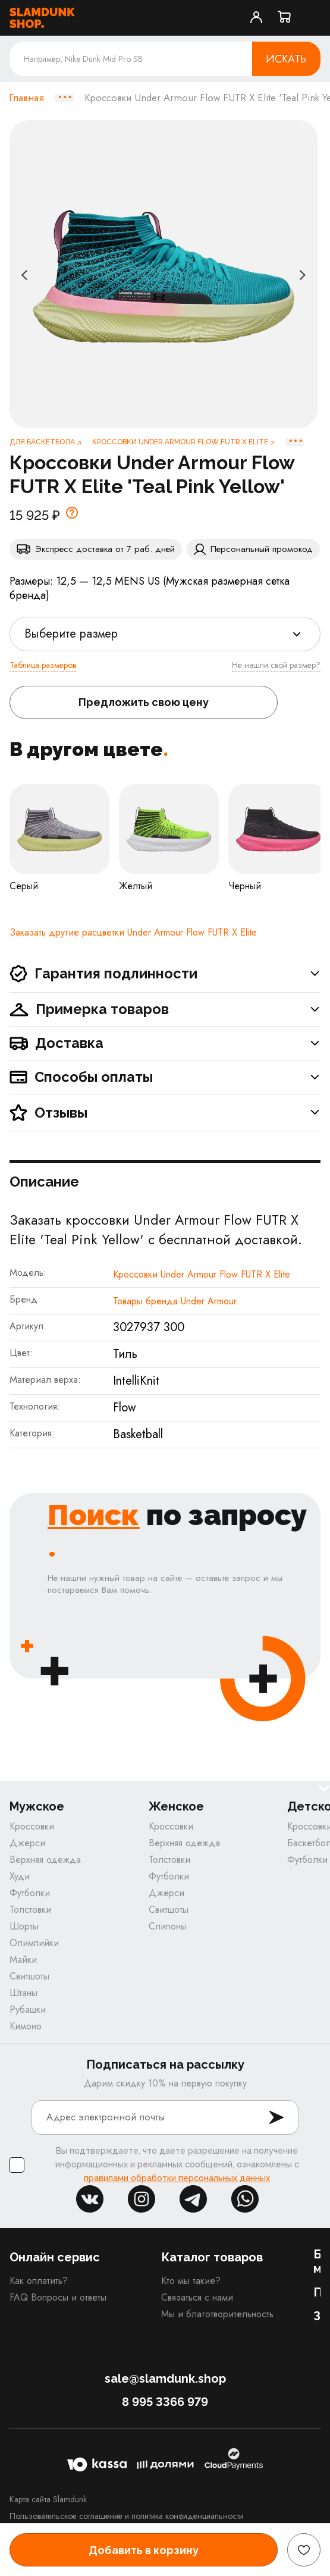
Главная (26, 98)
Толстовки (30, 1909)
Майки (23, 1959)
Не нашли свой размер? (276, 665)
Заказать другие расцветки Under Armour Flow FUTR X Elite (133, 932)
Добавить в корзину (144, 2550)
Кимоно (26, 2026)
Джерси (27, 1843)
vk (89, 2199)
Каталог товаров (212, 2257)
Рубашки (28, 2009)
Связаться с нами (197, 2297)
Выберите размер (71, 633)
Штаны (23, 1993)
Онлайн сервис (55, 2257)
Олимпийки (34, 1943)
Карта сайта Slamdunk (48, 2499)
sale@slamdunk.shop (165, 2378)
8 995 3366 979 (165, 2402)
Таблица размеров (43, 665)
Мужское (37, 1806)
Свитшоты (29, 1976)
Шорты (24, 1926)
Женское (176, 1806)
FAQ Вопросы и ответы (58, 2297)
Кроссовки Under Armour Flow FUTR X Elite (201, 1274)
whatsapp (245, 2199)
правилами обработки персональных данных (177, 2178)
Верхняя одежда (45, 1859)
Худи (20, 1876)
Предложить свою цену (143, 702)
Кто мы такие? (191, 2281)
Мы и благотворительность (217, 2314)
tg (193, 2199)
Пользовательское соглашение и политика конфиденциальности (126, 2516)
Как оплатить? (39, 2281)
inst (141, 2199)
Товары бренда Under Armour (175, 1301)
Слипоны (168, 1926)
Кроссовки (32, 1826)
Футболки (30, 1893)
